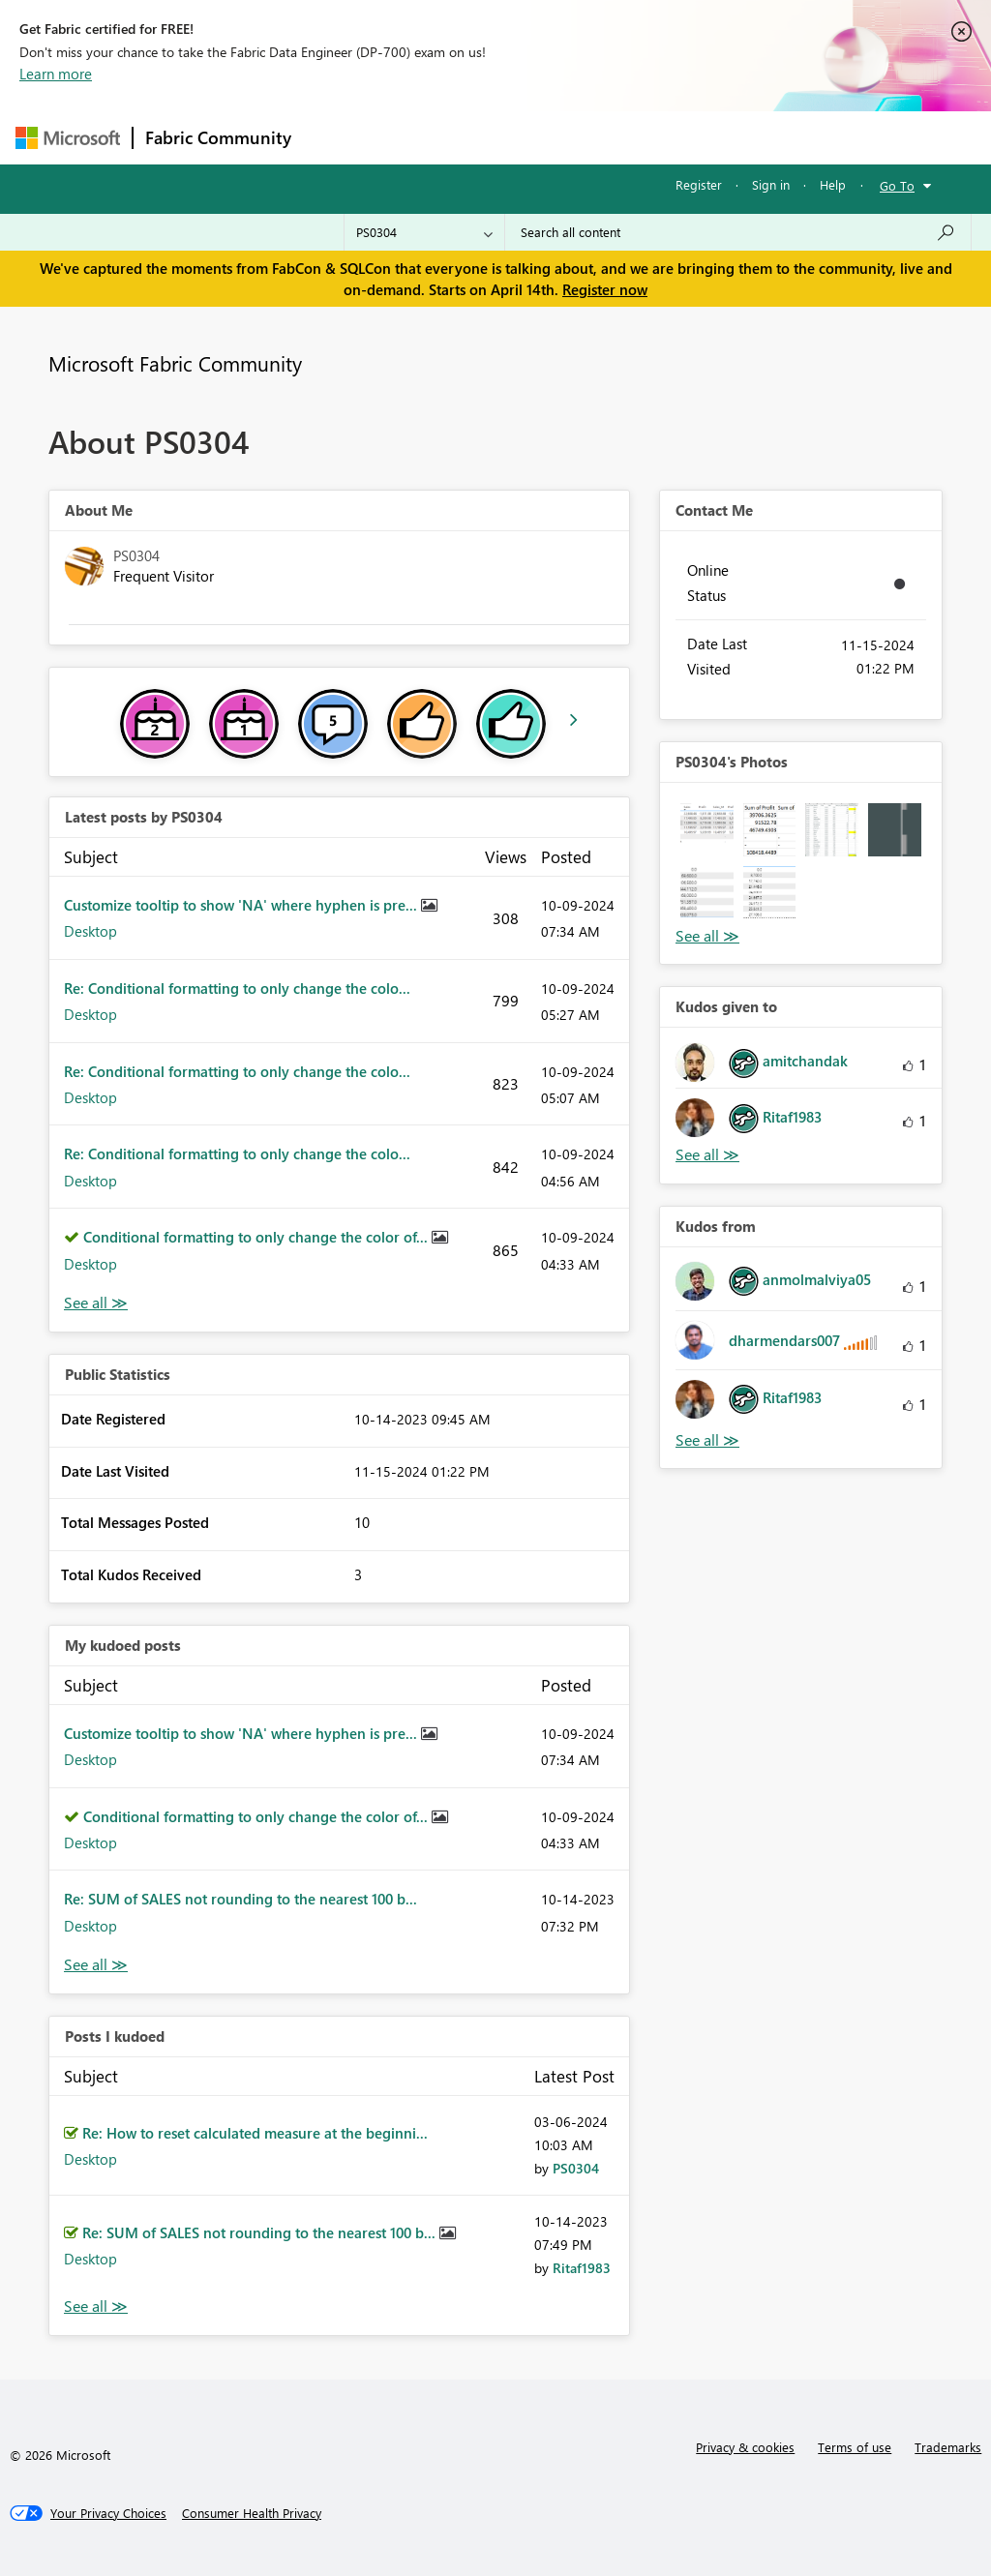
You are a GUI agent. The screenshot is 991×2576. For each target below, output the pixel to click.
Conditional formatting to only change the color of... (257, 1236)
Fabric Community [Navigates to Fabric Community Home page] (218, 137)
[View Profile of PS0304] (576, 2168)
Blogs (672, 137)
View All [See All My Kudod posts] (96, 1965)
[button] (707, 829)
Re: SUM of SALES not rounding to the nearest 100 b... (240, 1898)
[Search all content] (738, 232)
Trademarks (948, 2447)
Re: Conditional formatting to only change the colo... (237, 988)
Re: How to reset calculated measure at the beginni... (255, 2132)
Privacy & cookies (745, 2447)
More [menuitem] (738, 137)
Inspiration (420, 137)
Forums (335, 137)
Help (833, 184)
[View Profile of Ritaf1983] (582, 2268)
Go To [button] (897, 185)
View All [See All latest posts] (96, 1303)
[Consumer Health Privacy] (251, 2513)
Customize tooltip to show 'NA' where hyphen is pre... (242, 904)
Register (699, 184)
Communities (586, 137)
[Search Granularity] (424, 232)
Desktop (90, 931)
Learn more (55, 73)
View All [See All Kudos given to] (707, 1155)
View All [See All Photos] (707, 936)
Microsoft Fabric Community (175, 362)
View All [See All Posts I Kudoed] (96, 2306)
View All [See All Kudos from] (707, 1440)
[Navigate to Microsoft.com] (67, 138)
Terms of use (854, 2447)
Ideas (500, 137)
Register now (604, 289)
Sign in (771, 184)
